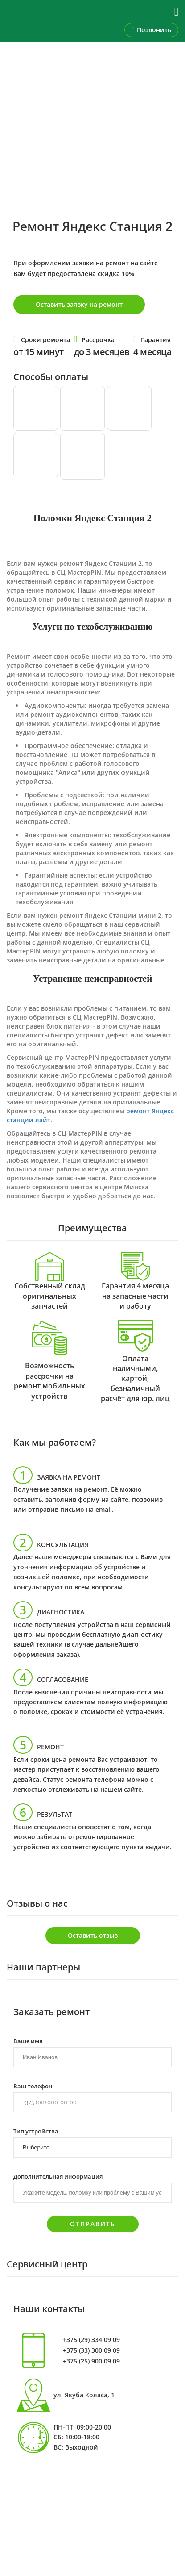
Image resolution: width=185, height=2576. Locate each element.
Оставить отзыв (93, 1935)
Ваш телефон (32, 2085)
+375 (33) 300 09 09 (91, 2350)
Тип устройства (35, 2130)
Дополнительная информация (58, 2175)
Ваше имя (27, 2040)
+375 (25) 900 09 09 (91, 2361)
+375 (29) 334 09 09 (91, 2340)
